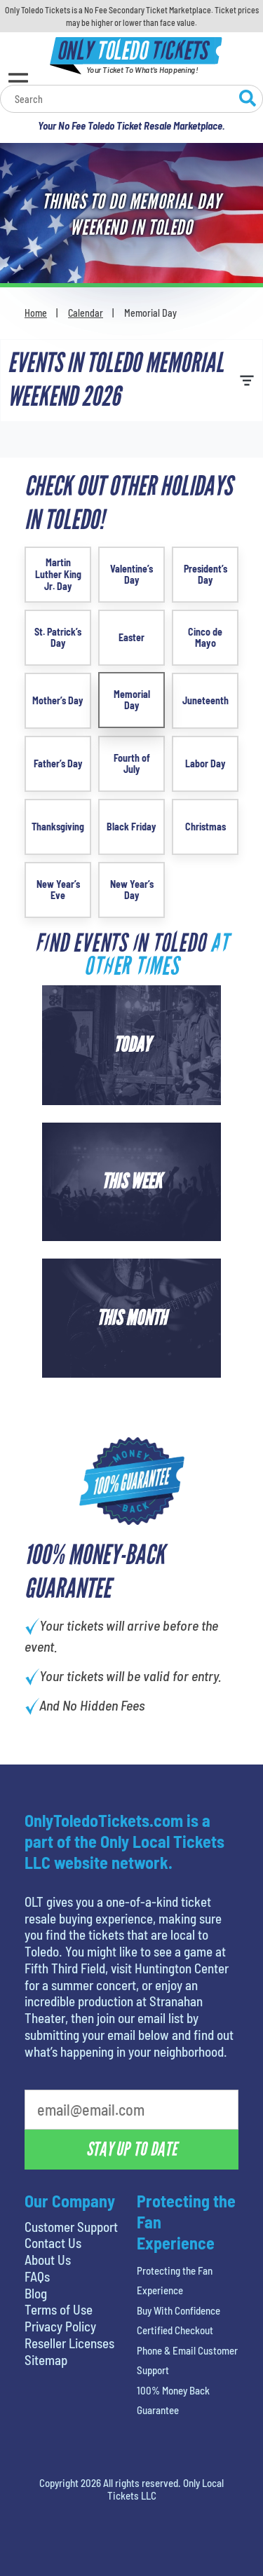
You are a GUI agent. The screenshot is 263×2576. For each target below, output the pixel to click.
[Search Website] (247, 100)
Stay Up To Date (131, 2149)
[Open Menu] (18, 81)
